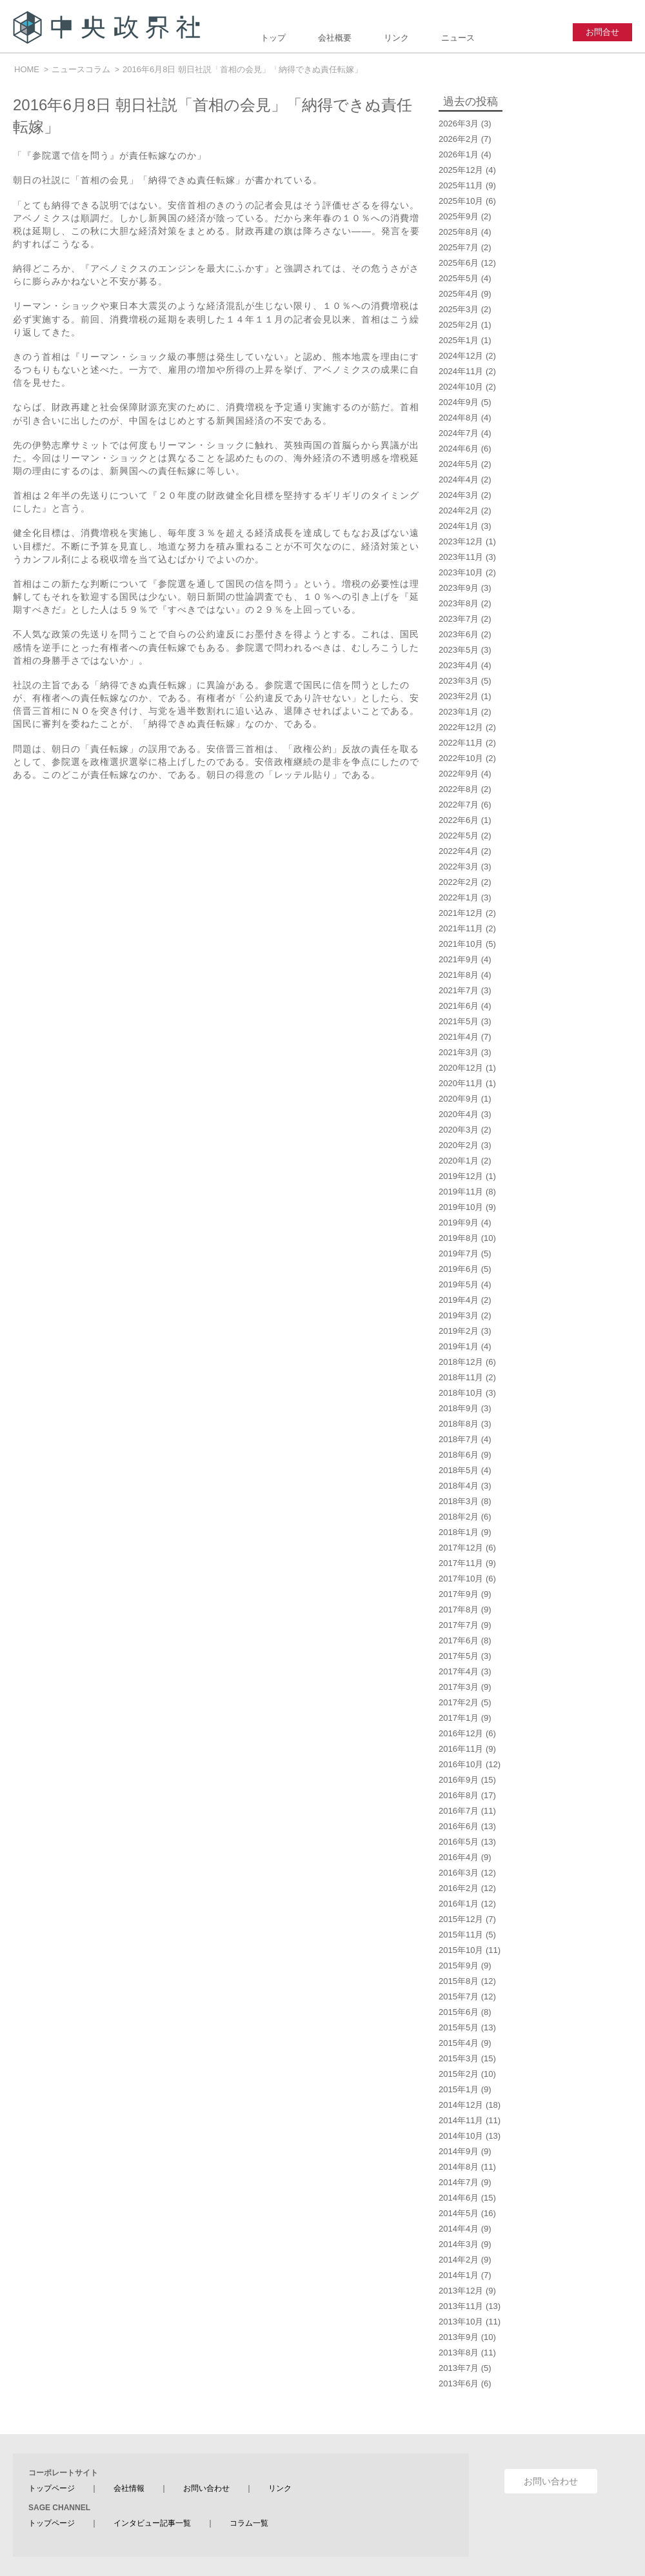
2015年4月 (459, 2043)
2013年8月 (459, 2352)
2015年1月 (459, 2089)
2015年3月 (459, 2058)
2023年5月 (459, 650)
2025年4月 (459, 294)
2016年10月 (461, 1764)
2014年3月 (459, 2244)
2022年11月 (461, 743)
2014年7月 (459, 2182)
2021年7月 (459, 990)
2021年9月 (459, 959)
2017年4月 (459, 1671)
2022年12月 (461, 727)
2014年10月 (461, 2136)
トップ (273, 38)
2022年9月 (459, 773)
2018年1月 (459, 1532)
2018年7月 (459, 1439)
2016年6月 (459, 1826)
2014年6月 (459, 2198)
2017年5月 (459, 1656)
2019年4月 (459, 1300)
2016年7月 (459, 1811)
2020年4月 (459, 1114)
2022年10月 (461, 758)
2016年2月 (459, 1888)
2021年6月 (459, 1006)
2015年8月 (459, 1981)
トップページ (51, 2488)
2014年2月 (459, 2259)
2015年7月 (459, 1996)
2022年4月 (459, 851)
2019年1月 (459, 1346)
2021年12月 (461, 913)
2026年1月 (459, 154)
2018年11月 (461, 1377)
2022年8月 (459, 789)
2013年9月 (459, 2337)
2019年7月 (459, 1253)
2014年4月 (459, 2229)
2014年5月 (459, 2213)
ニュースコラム (81, 69)
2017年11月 (461, 1563)
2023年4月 (459, 665)
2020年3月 (459, 1129)
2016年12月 (461, 1733)
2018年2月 (459, 1516)
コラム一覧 (249, 2523)
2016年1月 (459, 1903)
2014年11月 (461, 2120)
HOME (26, 69)
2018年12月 (461, 1362)
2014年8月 (459, 2167)
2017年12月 (461, 1547)
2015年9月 (459, 1965)
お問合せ (602, 32)
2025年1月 (459, 340)
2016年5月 (459, 1842)
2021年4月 (459, 1037)
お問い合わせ (206, 2488)
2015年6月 (459, 2012)
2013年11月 (461, 2306)
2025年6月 (459, 263)
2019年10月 (461, 1207)
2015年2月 (459, 2074)
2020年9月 (459, 1099)
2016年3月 (459, 1873)
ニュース (458, 38)
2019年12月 (461, 1176)
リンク (396, 38)
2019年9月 (459, 1222)
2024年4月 (459, 479)
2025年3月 (459, 309)
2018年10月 (461, 1393)
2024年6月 (459, 448)
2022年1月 (459, 897)
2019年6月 (459, 1269)
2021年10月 (461, 944)
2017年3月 (459, 1687)
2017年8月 (459, 1609)
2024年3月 (459, 495)
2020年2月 (459, 1145)
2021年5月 (459, 1021)
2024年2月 (459, 510)
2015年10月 (461, 1950)
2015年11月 (461, 1934)
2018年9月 (459, 1408)
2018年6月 (459, 1455)
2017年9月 (459, 1594)
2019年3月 (459, 1315)
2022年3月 (459, 866)
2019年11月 (461, 1191)
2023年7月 (459, 619)
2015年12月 (461, 1919)
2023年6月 (459, 634)
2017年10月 (461, 1578)
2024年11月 (461, 371)
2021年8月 (459, 975)
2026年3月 (459, 123)
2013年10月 (461, 2321)
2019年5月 (459, 1284)
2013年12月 (461, 2290)
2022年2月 (459, 882)
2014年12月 (461, 2105)
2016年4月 (459, 1857)
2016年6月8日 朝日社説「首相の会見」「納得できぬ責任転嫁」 (242, 69)
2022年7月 (459, 804)
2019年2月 (459, 1331)
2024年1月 (459, 526)
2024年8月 (459, 417)
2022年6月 (459, 820)
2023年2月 (459, 696)
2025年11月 (461, 185)
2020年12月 (461, 1068)
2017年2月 (459, 1702)
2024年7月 (459, 433)
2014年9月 (459, 2151)
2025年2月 (459, 325)
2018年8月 (459, 1424)
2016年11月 (461, 1749)
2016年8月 (459, 1795)
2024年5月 (459, 464)
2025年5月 (459, 278)
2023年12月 (461, 541)
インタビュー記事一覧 (152, 2523)
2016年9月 (459, 1780)
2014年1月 (459, 2275)
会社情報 (129, 2488)
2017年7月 (459, 1625)
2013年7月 (459, 2368)
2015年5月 (459, 2027)
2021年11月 (461, 928)
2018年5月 (459, 1470)
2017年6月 (459, 1640)
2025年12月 (461, 170)
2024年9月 (459, 402)
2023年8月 (459, 603)
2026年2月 (459, 139)
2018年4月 (459, 1486)
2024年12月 (461, 356)
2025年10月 (461, 201)
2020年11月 (461, 1083)
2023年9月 (459, 588)
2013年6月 (459, 2383)
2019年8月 (459, 1238)
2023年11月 (461, 557)
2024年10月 (461, 386)
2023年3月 (459, 681)
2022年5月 (459, 835)
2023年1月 (459, 712)
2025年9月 (459, 216)
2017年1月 (459, 1718)
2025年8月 (459, 232)
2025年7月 (459, 247)
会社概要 (335, 38)
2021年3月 (459, 1052)
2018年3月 (459, 1501)
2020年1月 (459, 1160)
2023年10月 (461, 572)
